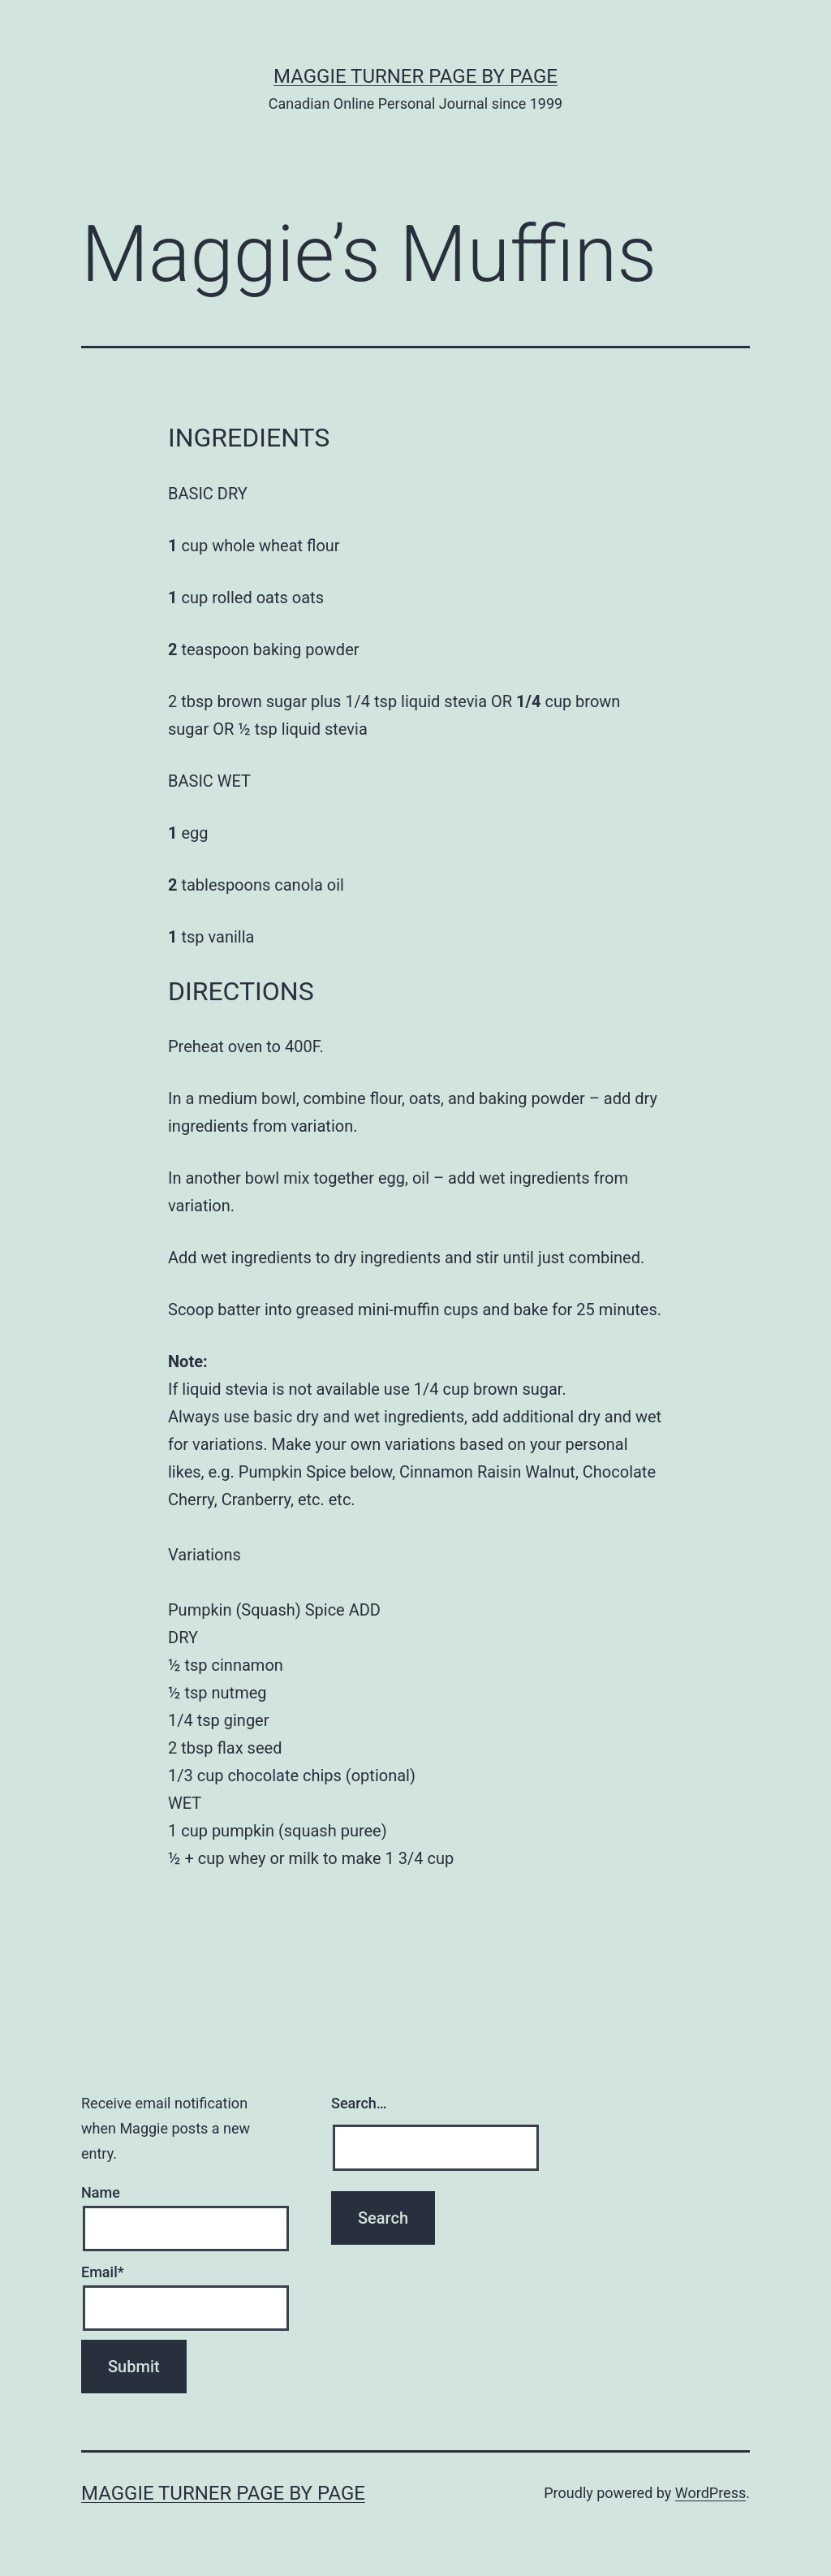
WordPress (710, 2492)
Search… (359, 2103)
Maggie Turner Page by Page (415, 76)
